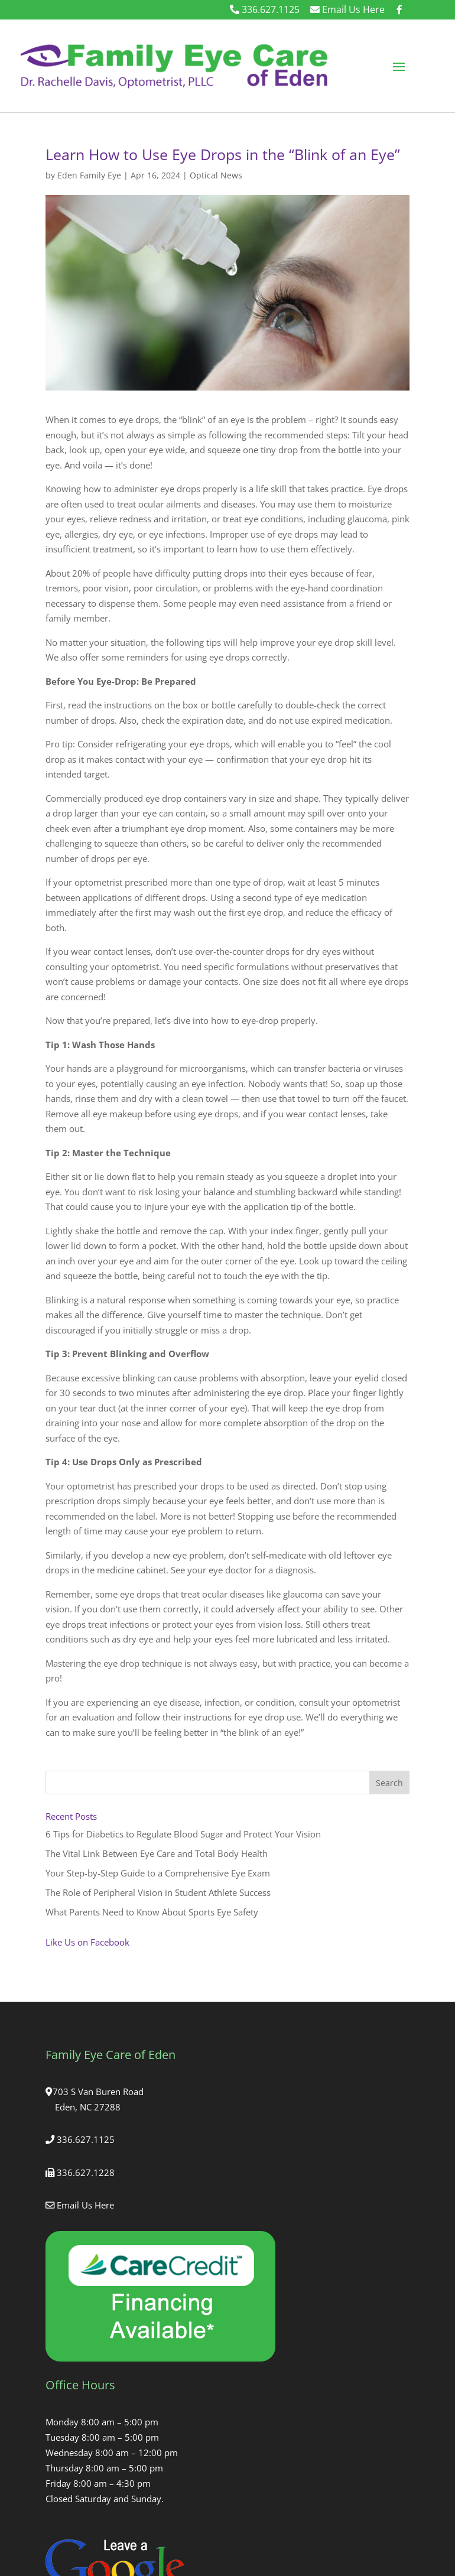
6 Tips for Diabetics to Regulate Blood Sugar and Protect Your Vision (183, 1834)
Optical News (216, 175)
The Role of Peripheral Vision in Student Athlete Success (158, 1892)
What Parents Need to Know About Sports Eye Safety (152, 1912)
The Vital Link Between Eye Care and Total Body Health (157, 1853)
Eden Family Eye (89, 175)
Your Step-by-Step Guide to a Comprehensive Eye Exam (158, 1873)
